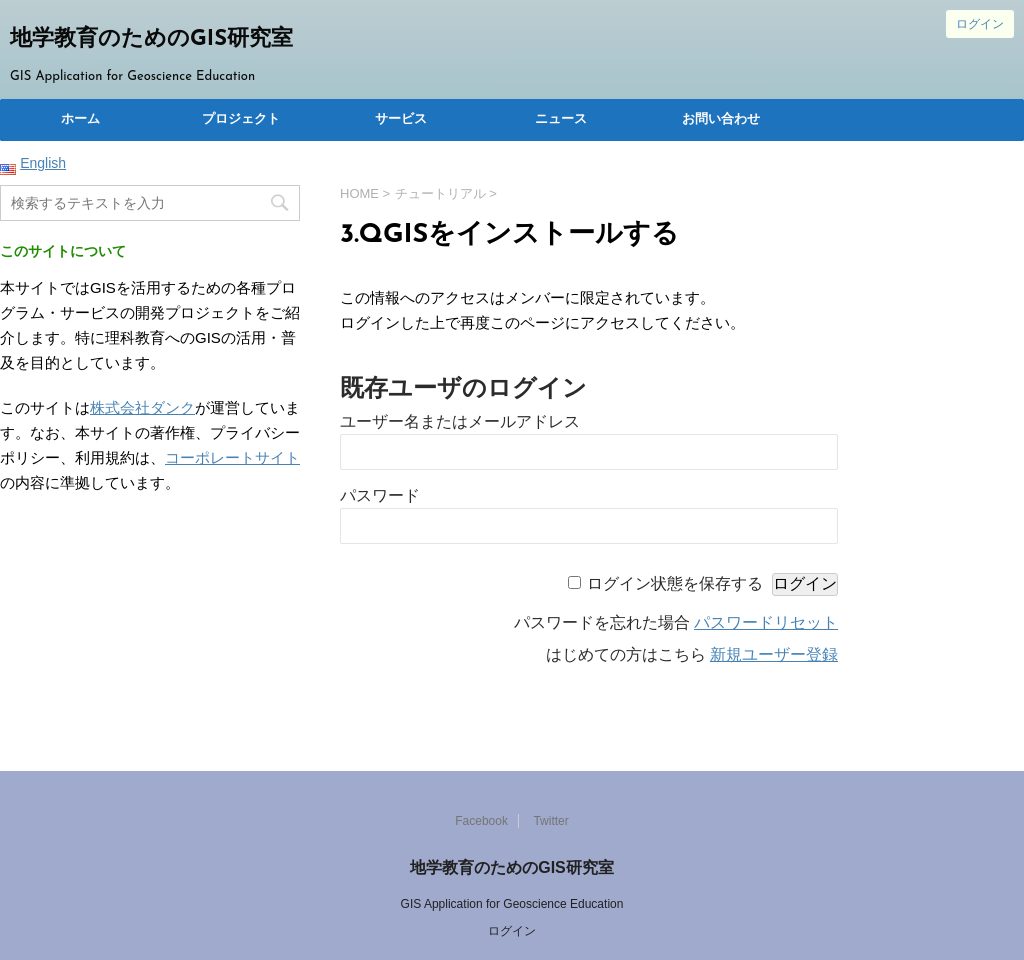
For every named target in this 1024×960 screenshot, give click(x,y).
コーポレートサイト (232, 457)
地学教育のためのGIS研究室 (151, 39)
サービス (401, 119)
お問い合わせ (721, 119)
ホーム (80, 119)
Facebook (481, 821)
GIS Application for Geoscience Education (512, 904)
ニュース (561, 119)
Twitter (550, 821)
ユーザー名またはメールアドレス (460, 421)
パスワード (380, 495)
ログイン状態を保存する (675, 583)
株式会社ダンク (142, 407)
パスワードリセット (766, 622)
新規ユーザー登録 (774, 654)
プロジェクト (241, 119)
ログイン (980, 24)
